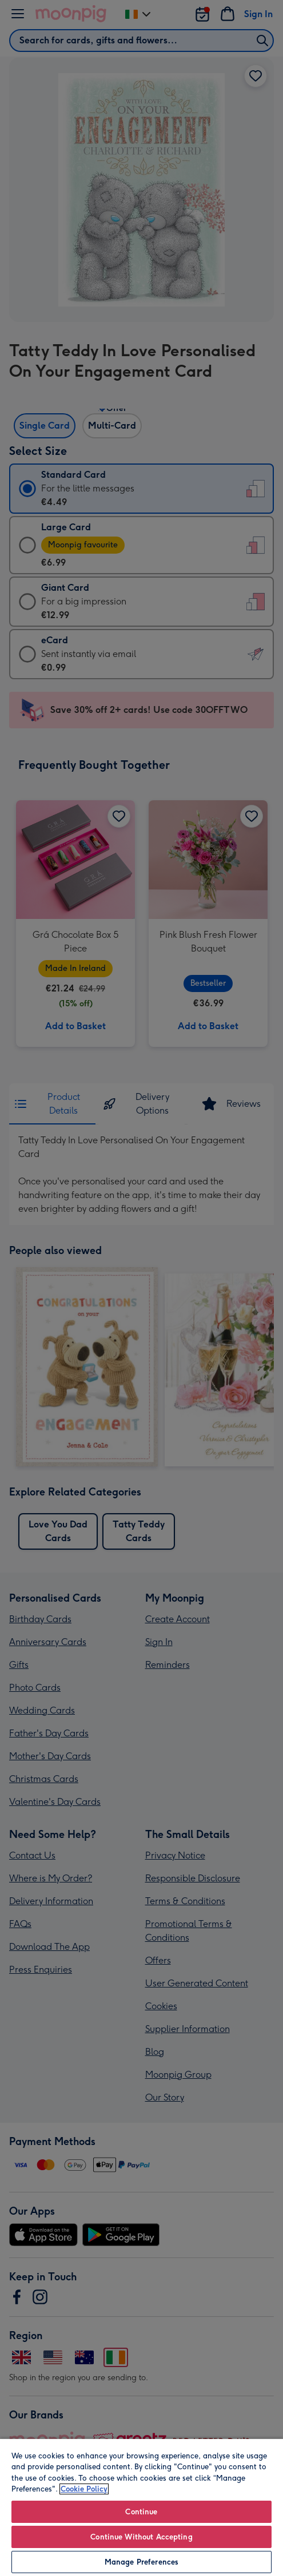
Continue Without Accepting (141, 2537)
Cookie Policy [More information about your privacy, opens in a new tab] (84, 2489)
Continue (141, 2512)
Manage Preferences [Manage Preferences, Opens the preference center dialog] (141, 2562)
